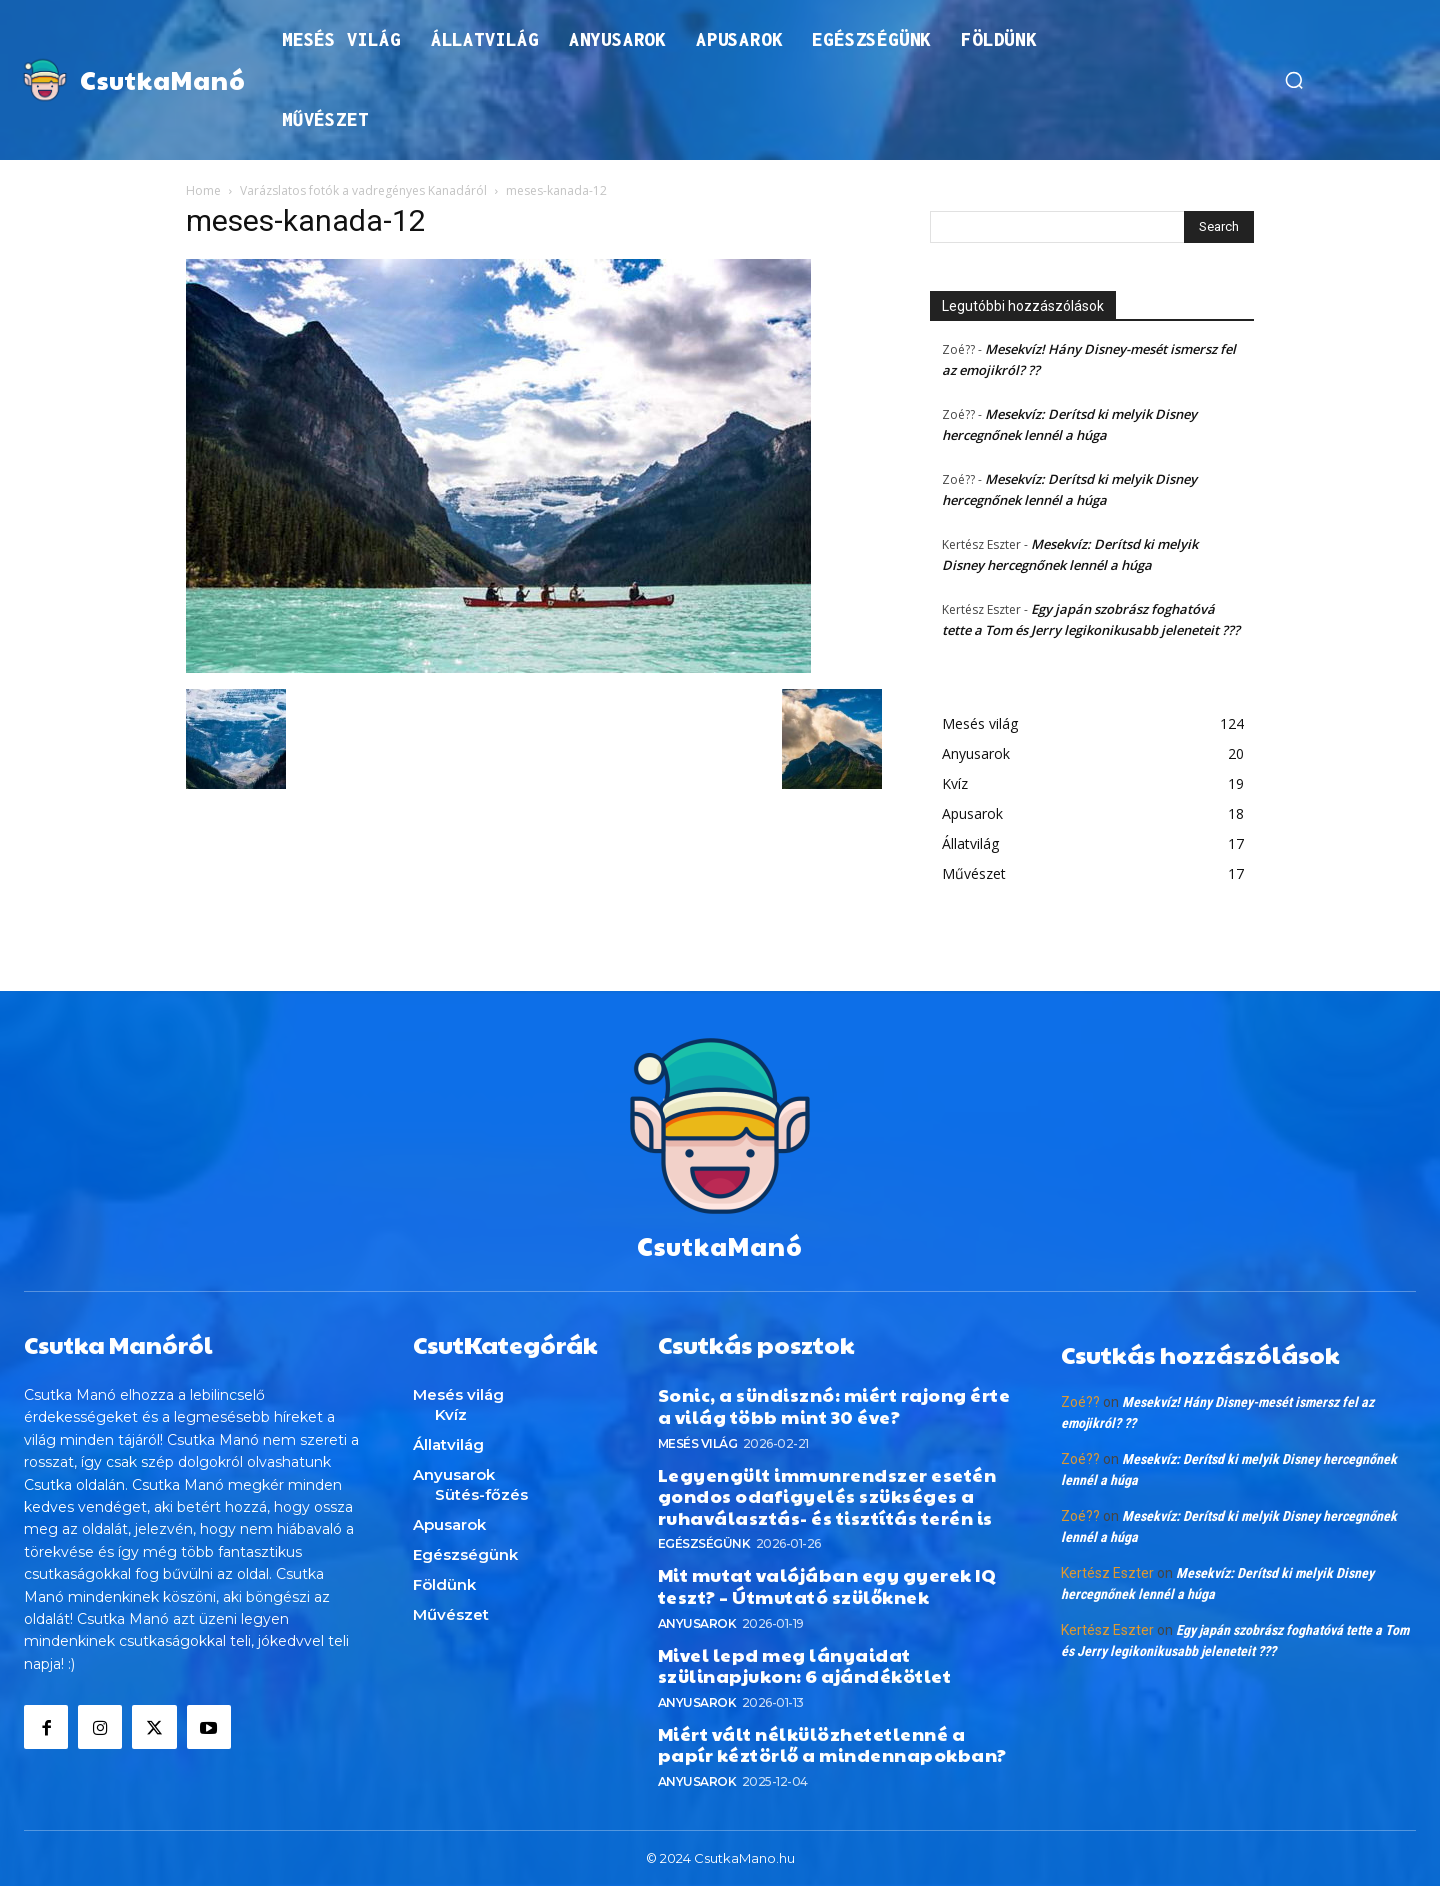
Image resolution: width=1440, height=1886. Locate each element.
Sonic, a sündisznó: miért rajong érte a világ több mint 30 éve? (834, 1405)
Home (203, 190)
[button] (1294, 80)
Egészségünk (704, 1543)
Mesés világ (698, 1442)
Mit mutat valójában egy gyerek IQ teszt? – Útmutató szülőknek (827, 1585)
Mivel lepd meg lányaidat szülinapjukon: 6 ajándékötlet (805, 1664)
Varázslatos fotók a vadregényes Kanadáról (363, 190)
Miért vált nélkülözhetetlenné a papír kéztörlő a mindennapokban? (832, 1743)
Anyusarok (697, 1622)
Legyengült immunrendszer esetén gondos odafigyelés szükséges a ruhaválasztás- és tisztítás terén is (827, 1495)
